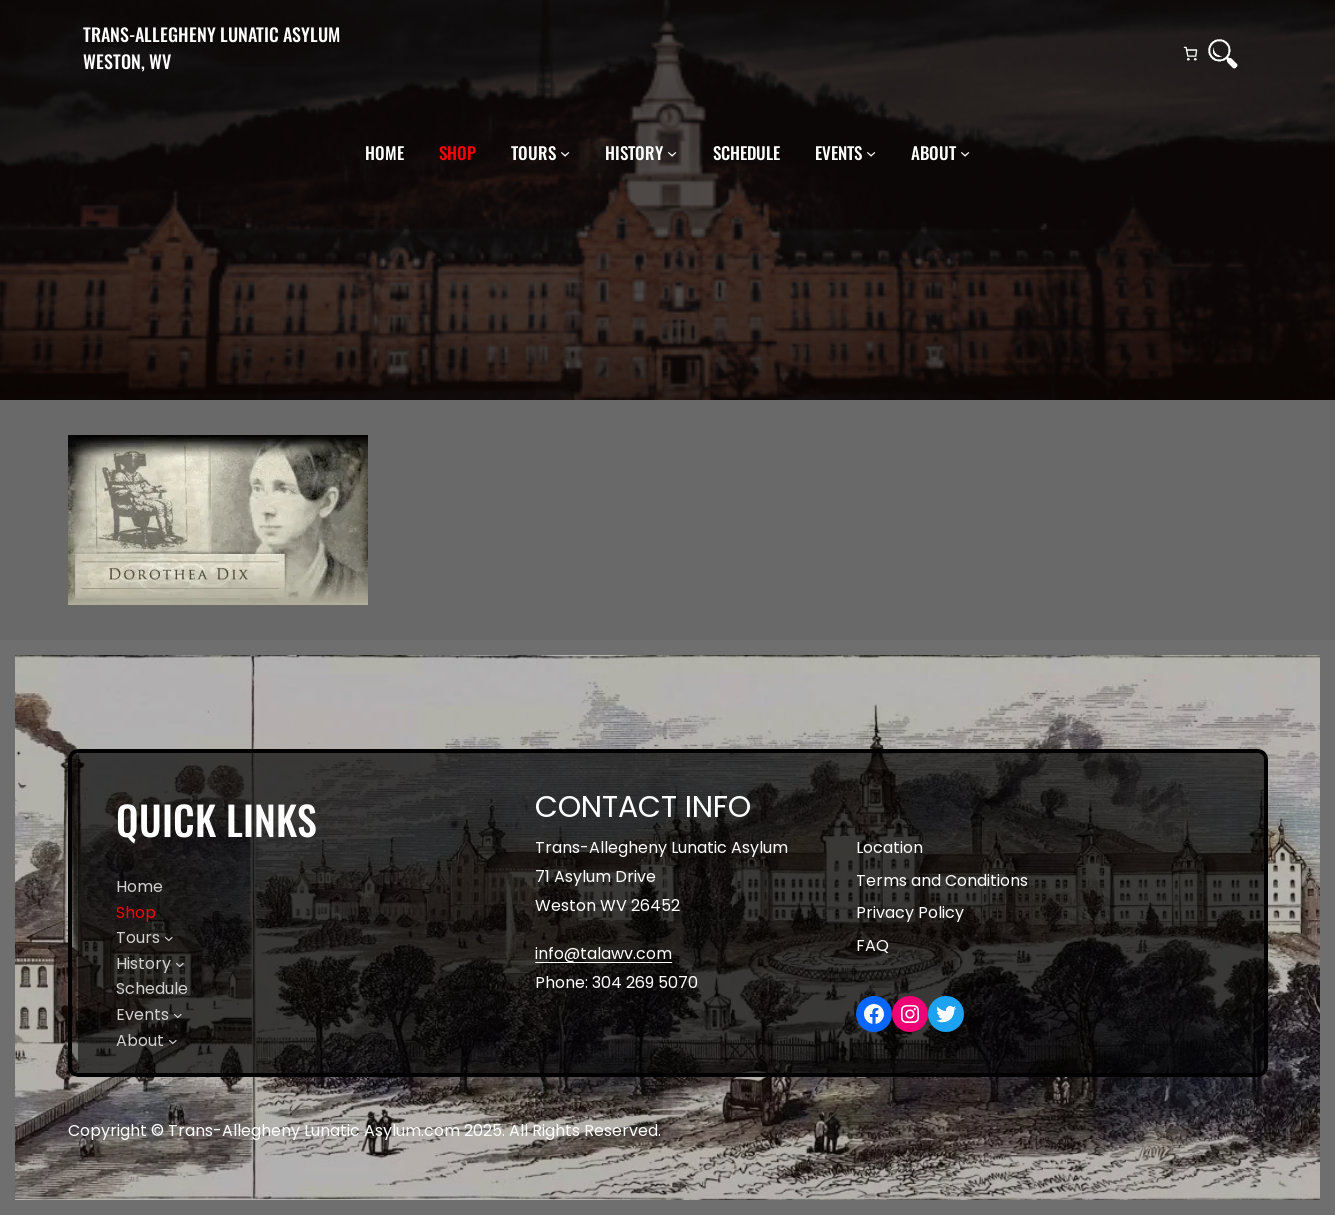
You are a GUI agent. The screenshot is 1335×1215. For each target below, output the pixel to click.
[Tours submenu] (565, 153)
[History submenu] (672, 153)
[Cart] (1190, 53)
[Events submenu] (871, 153)
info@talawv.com (603, 953)
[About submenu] (965, 153)
